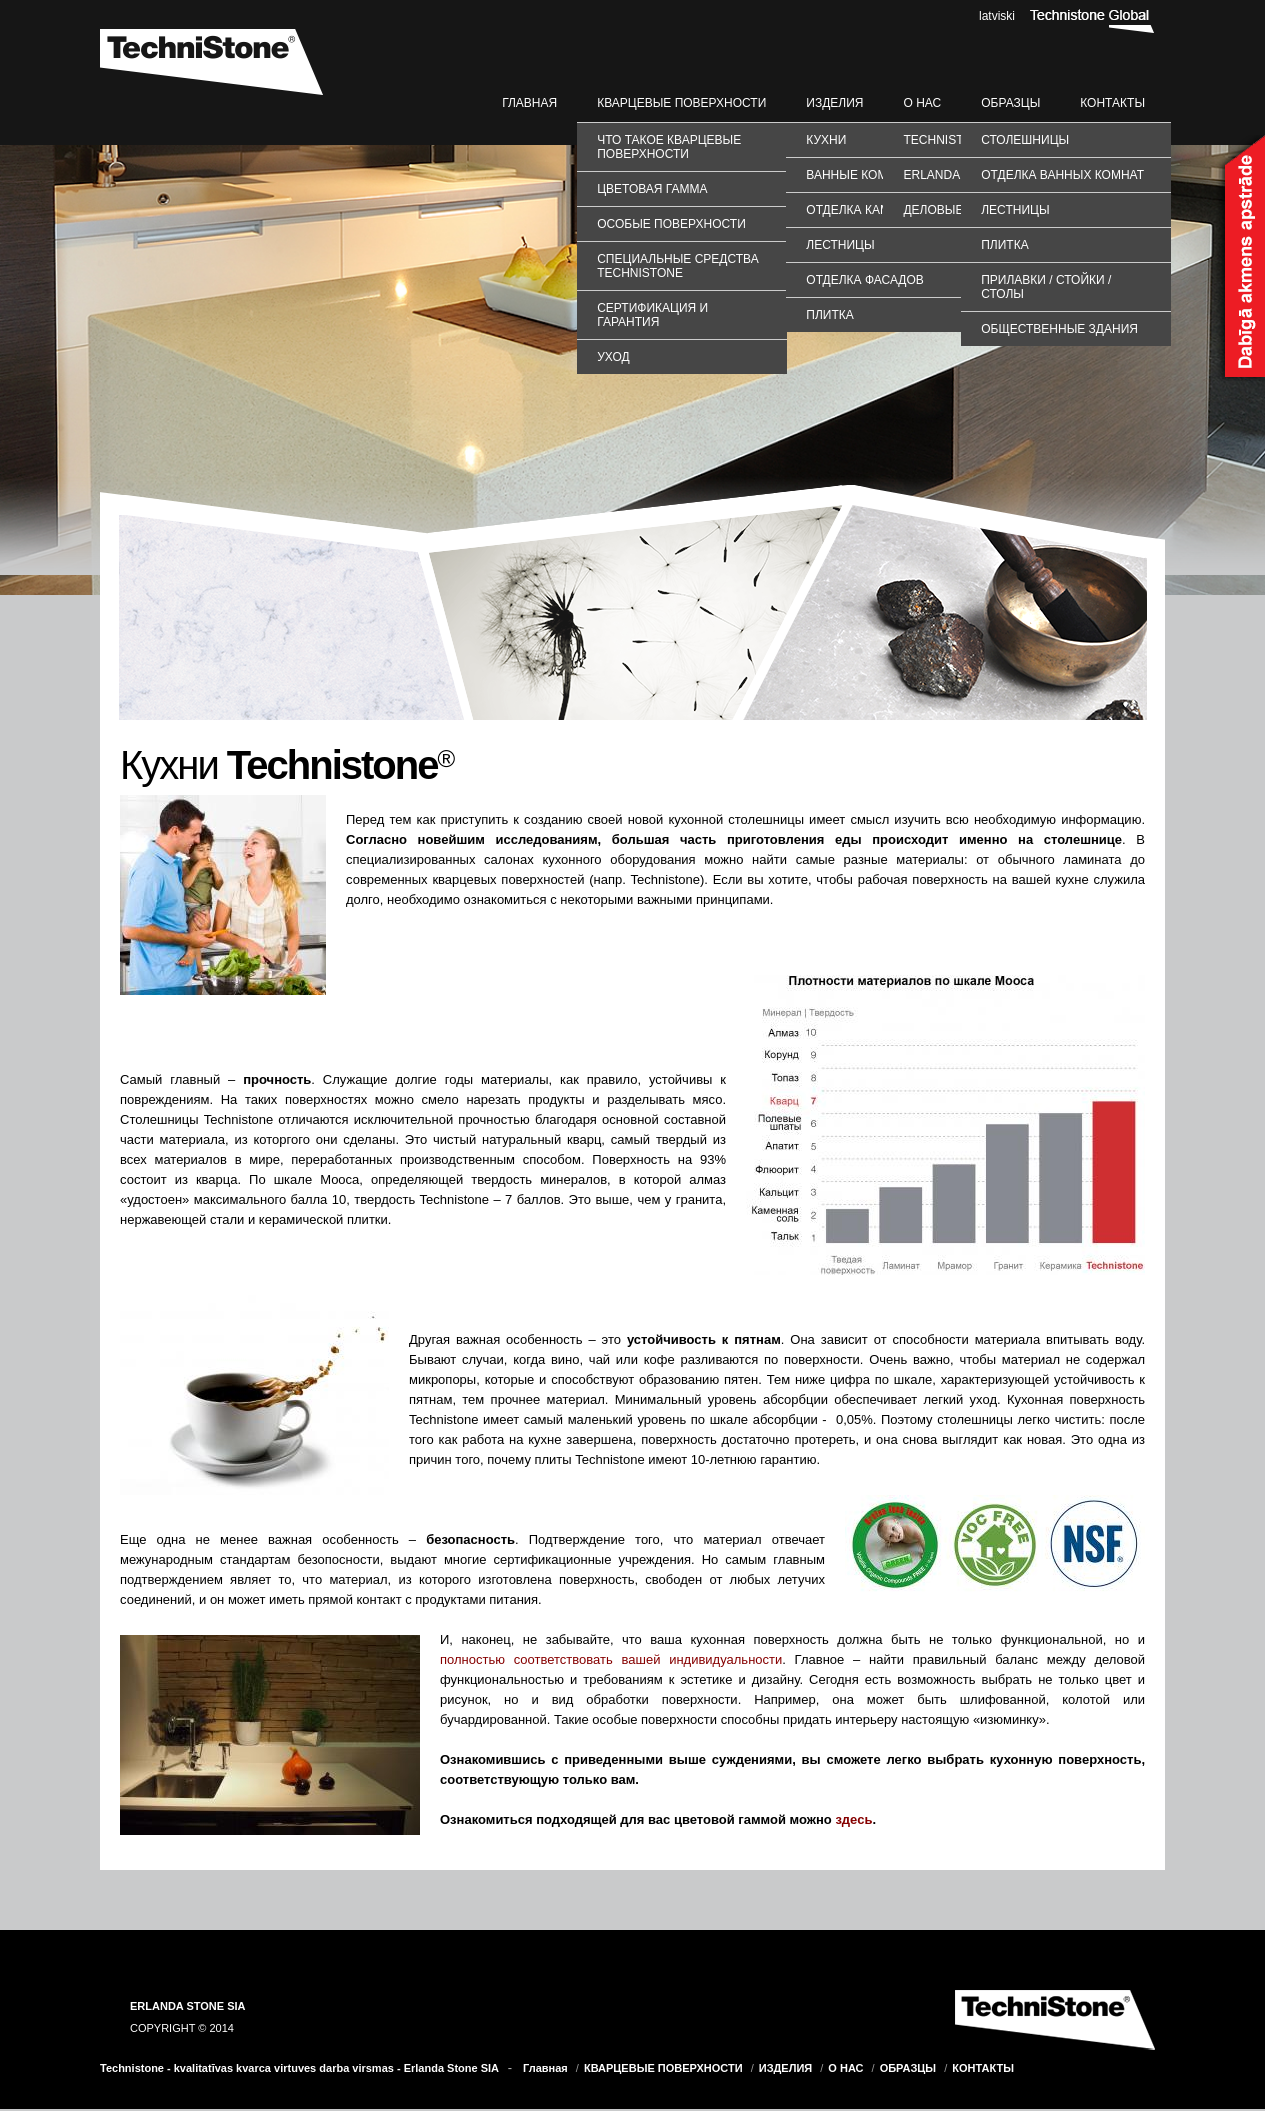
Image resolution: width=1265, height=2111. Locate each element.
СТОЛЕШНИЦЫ (1025, 140)
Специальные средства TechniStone (677, 266)
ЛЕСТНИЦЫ (1015, 210)
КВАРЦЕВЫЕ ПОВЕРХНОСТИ (681, 103)
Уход (613, 357)
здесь (853, 1819)
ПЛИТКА (1004, 245)
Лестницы (840, 245)
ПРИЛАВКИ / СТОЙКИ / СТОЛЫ (1046, 287)
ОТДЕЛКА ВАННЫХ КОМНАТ (1062, 175)
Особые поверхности (671, 224)
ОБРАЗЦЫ (1010, 103)
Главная (529, 103)
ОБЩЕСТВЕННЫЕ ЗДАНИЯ (1059, 329)
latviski (997, 16)
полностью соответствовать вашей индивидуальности (611, 1659)
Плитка (829, 315)
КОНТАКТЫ (1112, 103)
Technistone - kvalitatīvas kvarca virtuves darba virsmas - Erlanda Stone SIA (299, 2068)
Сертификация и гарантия (652, 315)
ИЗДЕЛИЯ (834, 103)
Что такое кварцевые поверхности (669, 147)
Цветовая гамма (652, 189)
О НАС (922, 103)
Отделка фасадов (864, 280)
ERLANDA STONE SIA (188, 2006)
